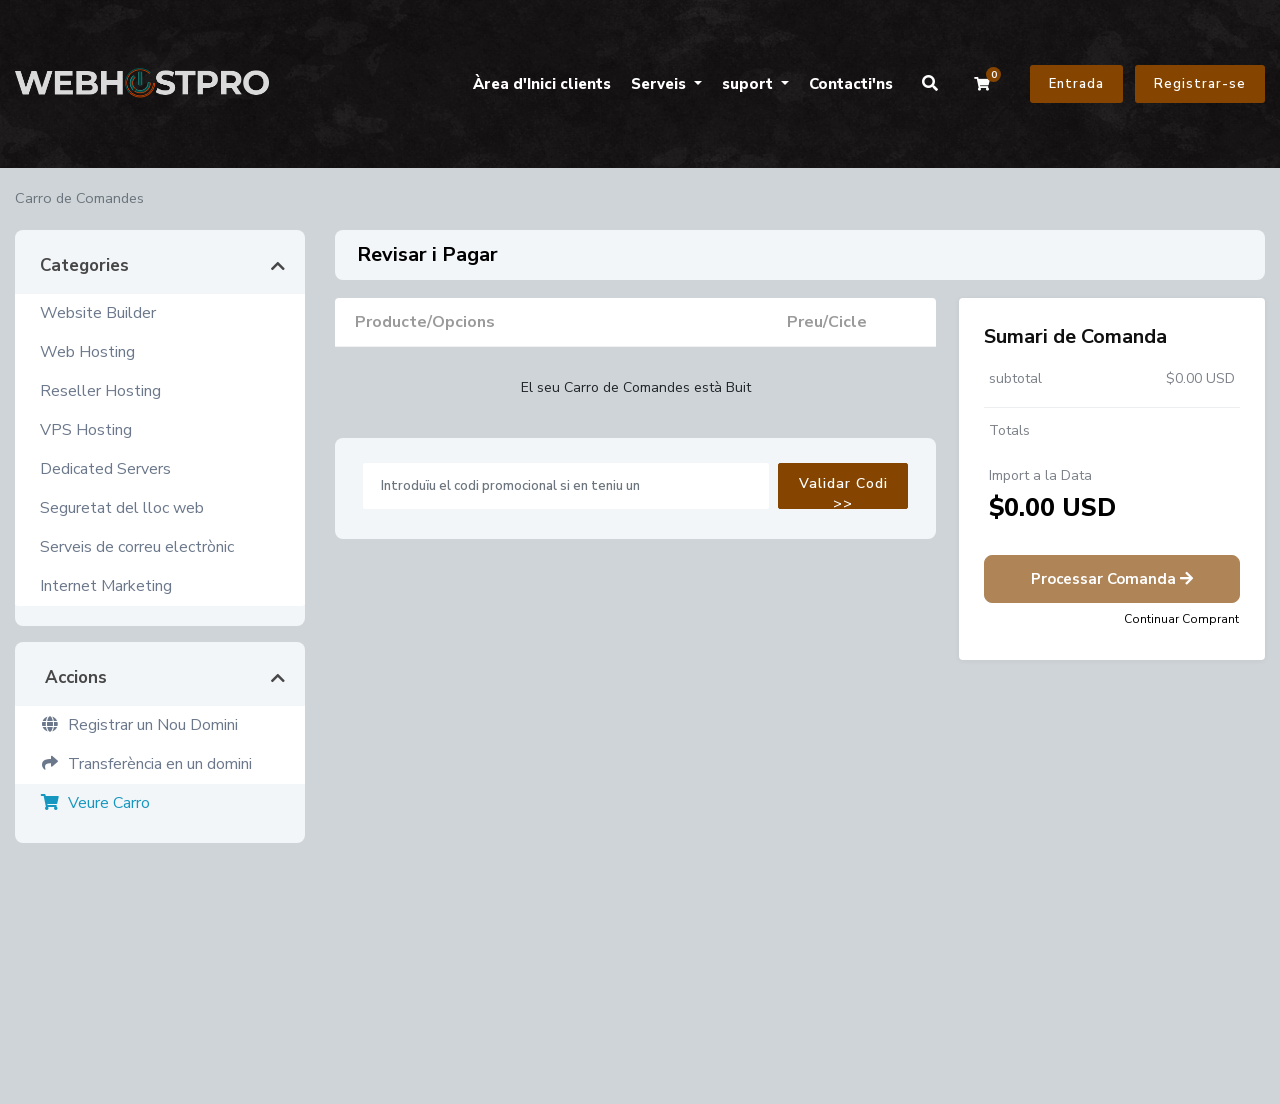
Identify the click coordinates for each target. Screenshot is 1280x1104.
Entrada (1076, 84)
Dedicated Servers (105, 469)
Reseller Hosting (100, 391)
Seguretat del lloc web (122, 508)
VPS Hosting (86, 430)
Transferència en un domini (146, 764)
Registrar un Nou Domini (139, 725)
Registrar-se (1200, 84)
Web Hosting (87, 352)
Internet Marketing (106, 586)
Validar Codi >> (843, 491)
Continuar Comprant (1181, 619)
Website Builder (98, 313)
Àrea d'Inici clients (542, 84)
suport (749, 84)
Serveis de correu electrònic (137, 547)
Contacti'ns (851, 84)
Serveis (660, 84)
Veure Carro (95, 803)
